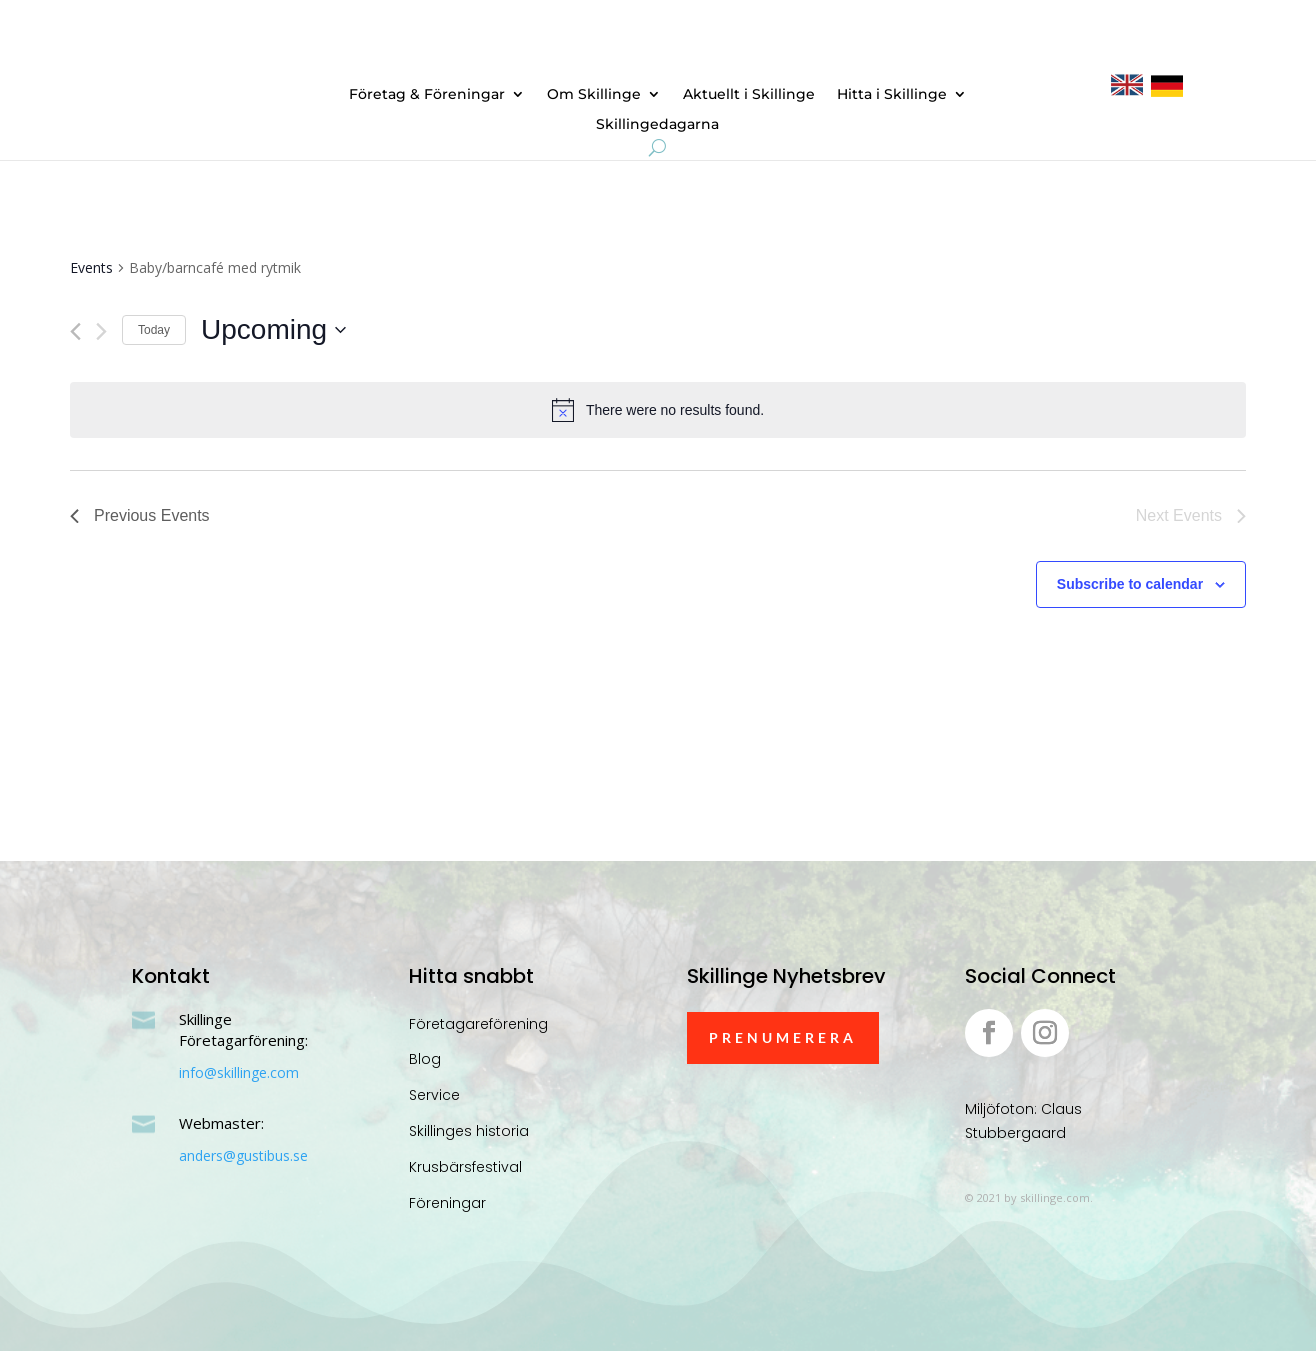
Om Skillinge (594, 95)
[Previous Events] (75, 331)
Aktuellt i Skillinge (749, 95)
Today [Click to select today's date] (154, 330)
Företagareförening (478, 1024)
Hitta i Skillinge (892, 95)
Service (434, 1095)
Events (91, 267)
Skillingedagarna (657, 125)
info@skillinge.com (239, 1072)
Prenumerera (783, 1037)
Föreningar (447, 1203)
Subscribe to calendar (1130, 584)
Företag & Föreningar (427, 95)
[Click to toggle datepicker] (273, 330)
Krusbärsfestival (465, 1167)
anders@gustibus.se (243, 1155)
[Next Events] (101, 331)
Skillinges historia (469, 1131)
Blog (425, 1059)
